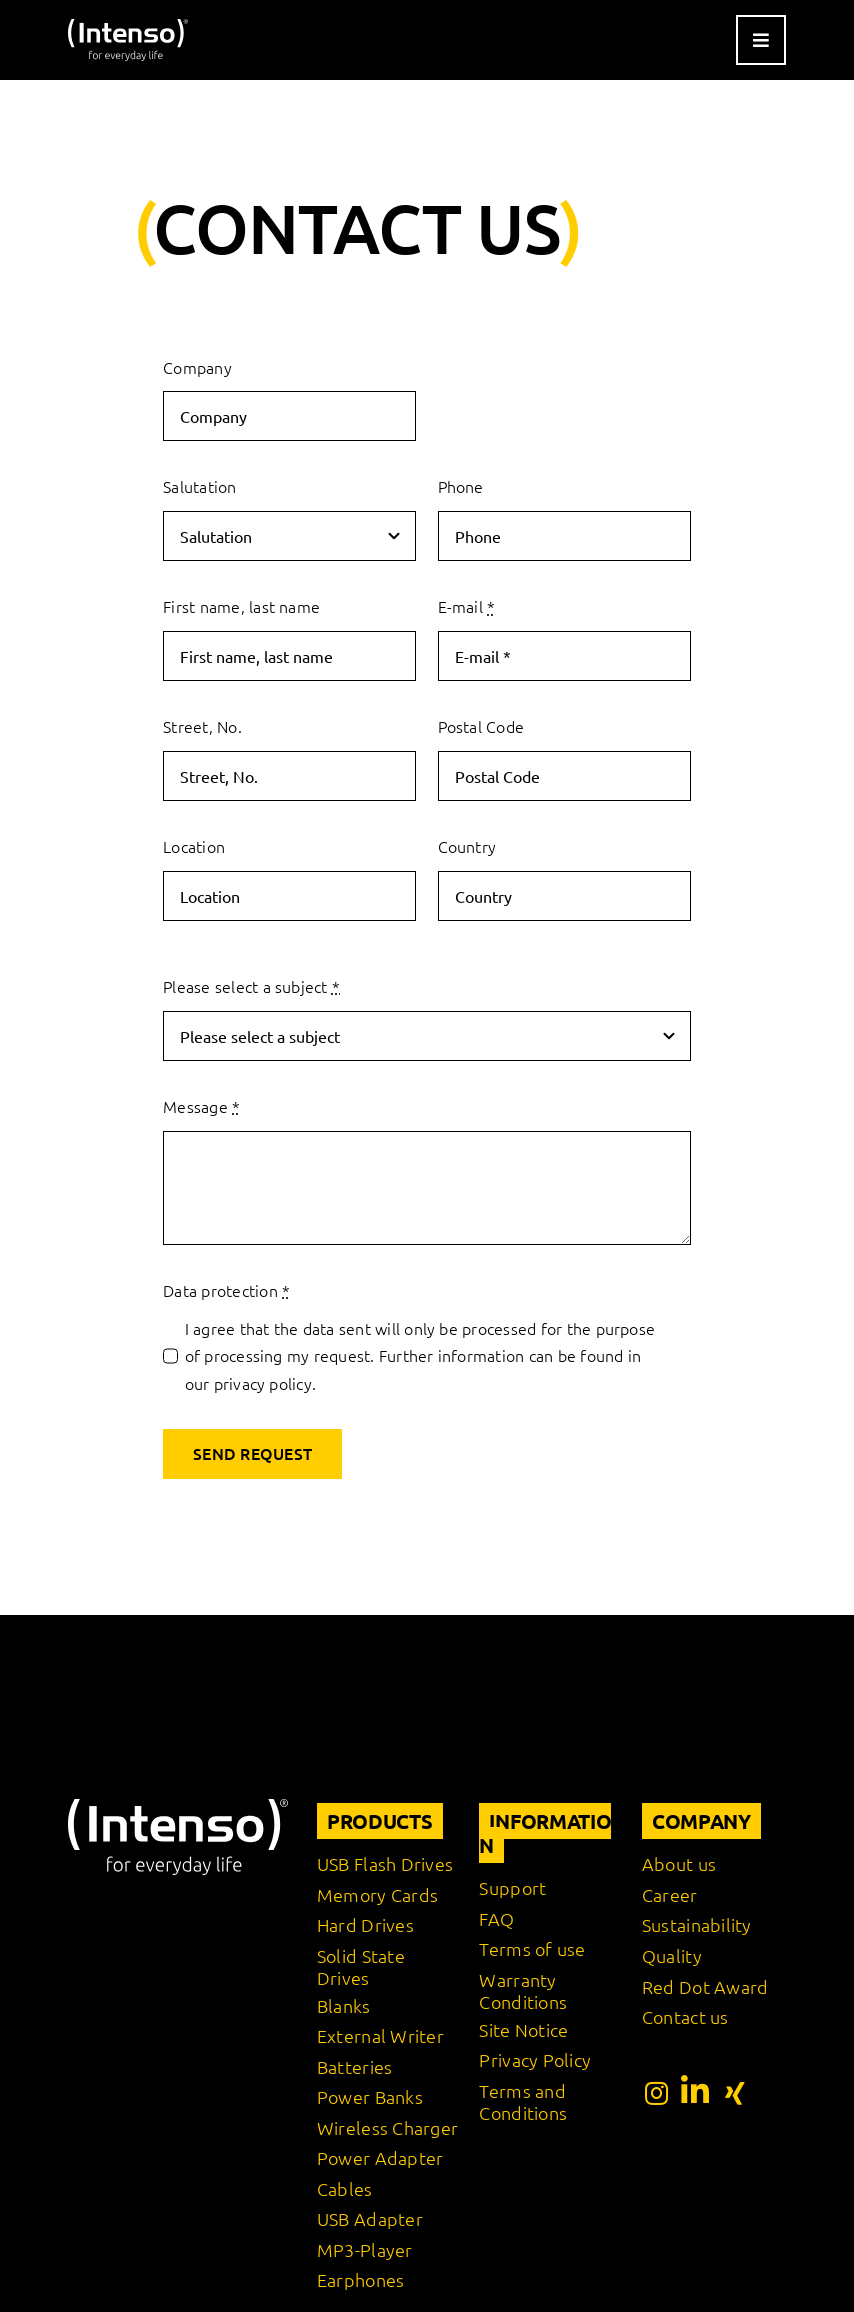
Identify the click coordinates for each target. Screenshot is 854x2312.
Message (201, 1106)
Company (197, 367)
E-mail (467, 606)
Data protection (226, 1290)
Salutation (199, 486)
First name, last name (241, 606)
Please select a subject (251, 986)
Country (467, 846)
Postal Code (481, 726)
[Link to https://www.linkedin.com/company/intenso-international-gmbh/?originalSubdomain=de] (695, 2091)
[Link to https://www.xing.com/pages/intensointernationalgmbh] (735, 2093)
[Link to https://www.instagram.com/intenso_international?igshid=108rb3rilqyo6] (656, 2093)
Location (194, 846)
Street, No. (202, 726)
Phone (461, 486)
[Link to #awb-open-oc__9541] (761, 40)
